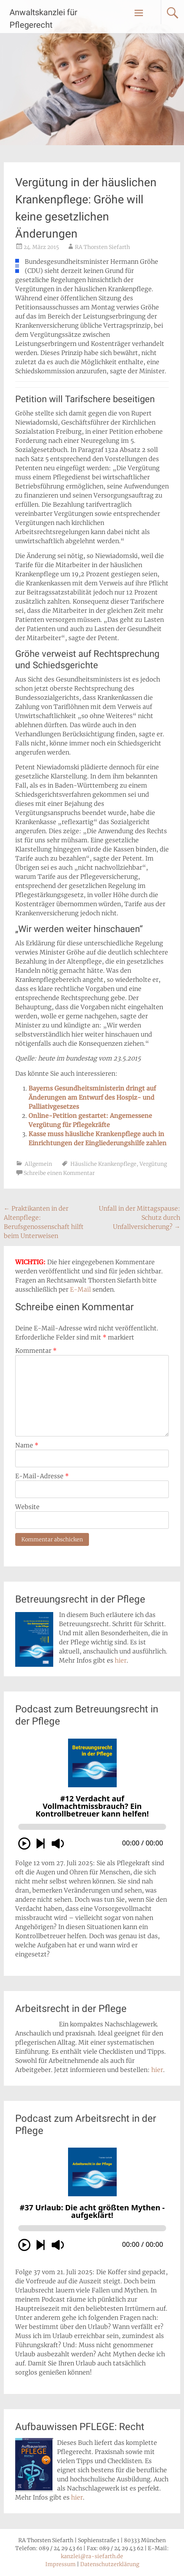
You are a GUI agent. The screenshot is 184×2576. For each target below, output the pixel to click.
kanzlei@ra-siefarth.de (92, 2556)
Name (26, 1445)
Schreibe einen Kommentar (59, 1173)
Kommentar (36, 1350)
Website (27, 1507)
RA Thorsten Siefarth (102, 247)
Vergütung (153, 1163)
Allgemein (38, 1163)
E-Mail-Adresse (42, 1476)
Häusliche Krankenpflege (103, 1163)
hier (121, 1660)
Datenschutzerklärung (109, 2564)
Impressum (60, 2564)
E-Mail (80, 1289)
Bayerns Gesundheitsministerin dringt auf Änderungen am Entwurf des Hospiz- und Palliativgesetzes (92, 1097)
